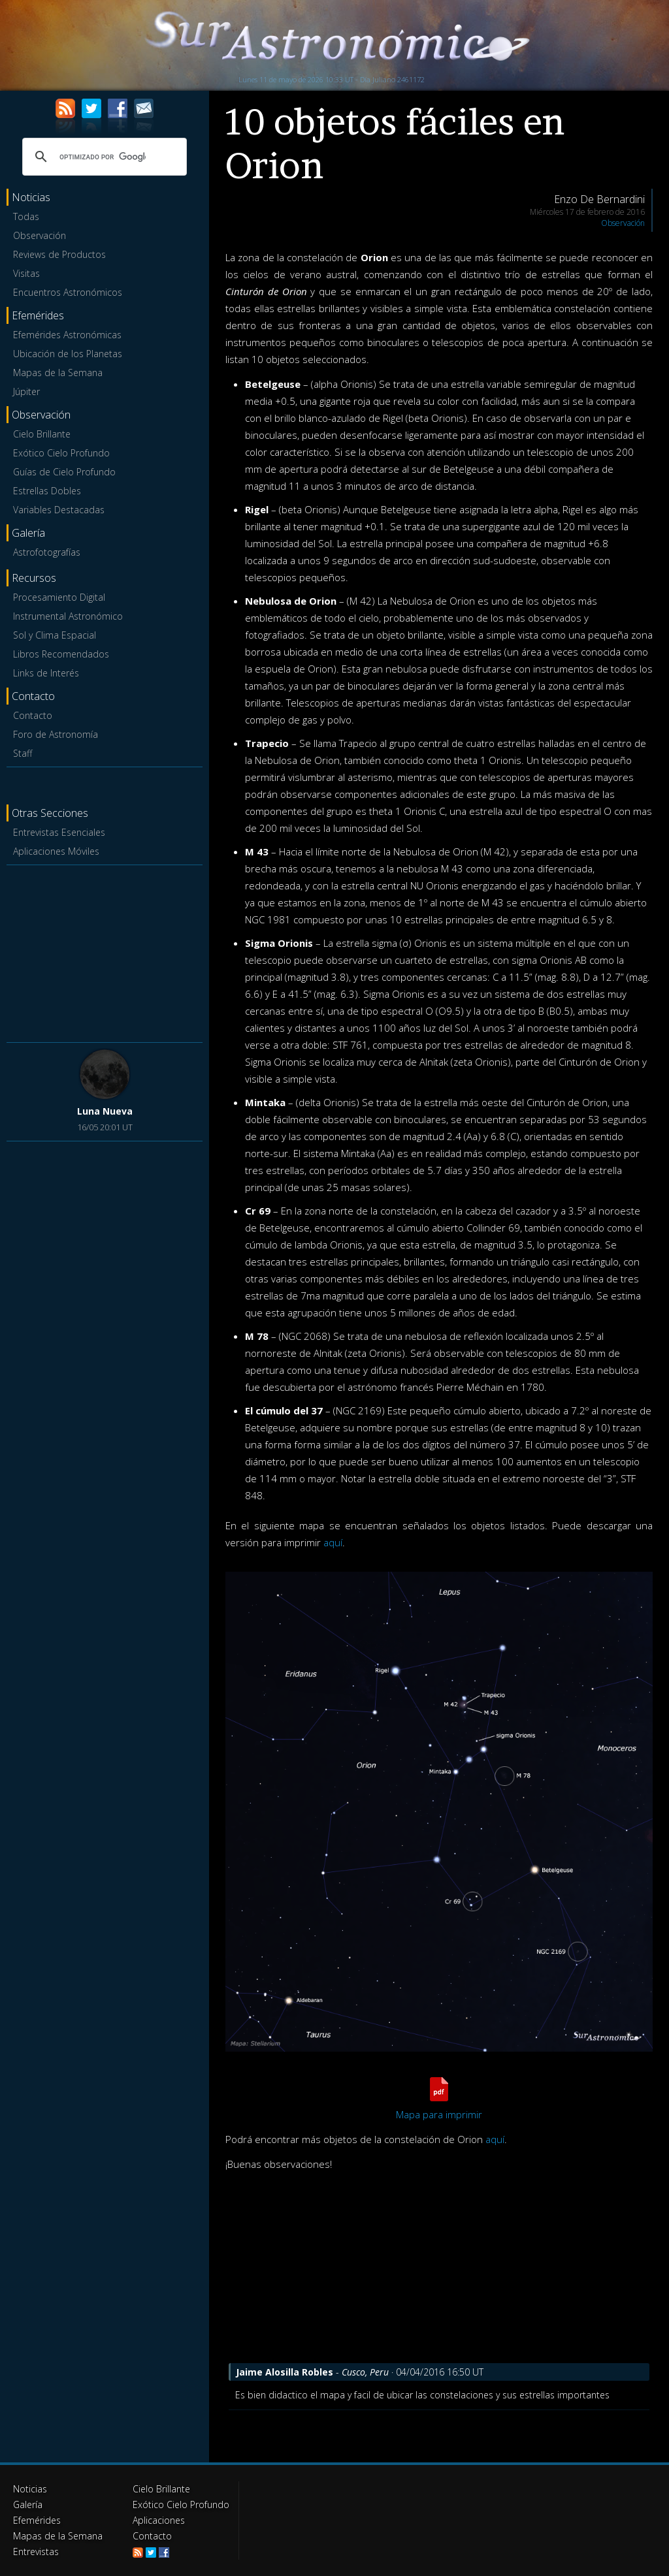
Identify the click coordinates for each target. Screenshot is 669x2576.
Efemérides (37, 2520)
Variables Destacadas (59, 509)
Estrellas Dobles (47, 491)
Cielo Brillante (42, 434)
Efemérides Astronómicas (67, 334)
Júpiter (26, 391)
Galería (27, 2504)
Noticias (30, 2489)
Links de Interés (46, 673)
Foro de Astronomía (55, 734)
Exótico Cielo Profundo (61, 453)
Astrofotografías (46, 552)
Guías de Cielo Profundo (64, 472)
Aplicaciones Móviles (56, 851)
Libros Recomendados (61, 654)
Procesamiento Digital (59, 597)
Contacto (32, 715)
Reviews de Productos (59, 254)
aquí (332, 1542)
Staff (22, 753)
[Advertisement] (105, 951)
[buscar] (102, 157)
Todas (26, 216)
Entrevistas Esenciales (59, 832)
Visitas (26, 273)
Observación (39, 235)
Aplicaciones (159, 2520)
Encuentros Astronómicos (67, 292)
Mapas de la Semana (58, 372)
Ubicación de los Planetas (67, 353)
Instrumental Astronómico (68, 616)
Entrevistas (36, 2551)
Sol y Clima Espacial (54, 635)
